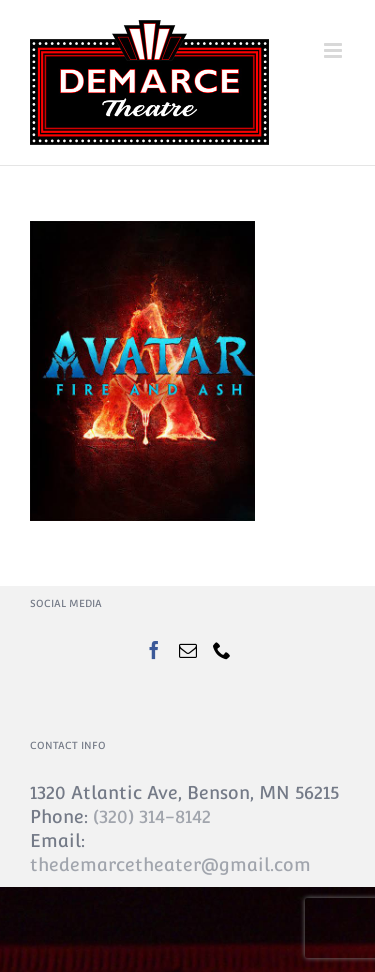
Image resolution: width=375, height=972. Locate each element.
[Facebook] (154, 650)
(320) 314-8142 (152, 816)
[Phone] (222, 650)
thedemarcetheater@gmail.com (170, 864)
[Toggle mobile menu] (334, 50)
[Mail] (188, 650)
